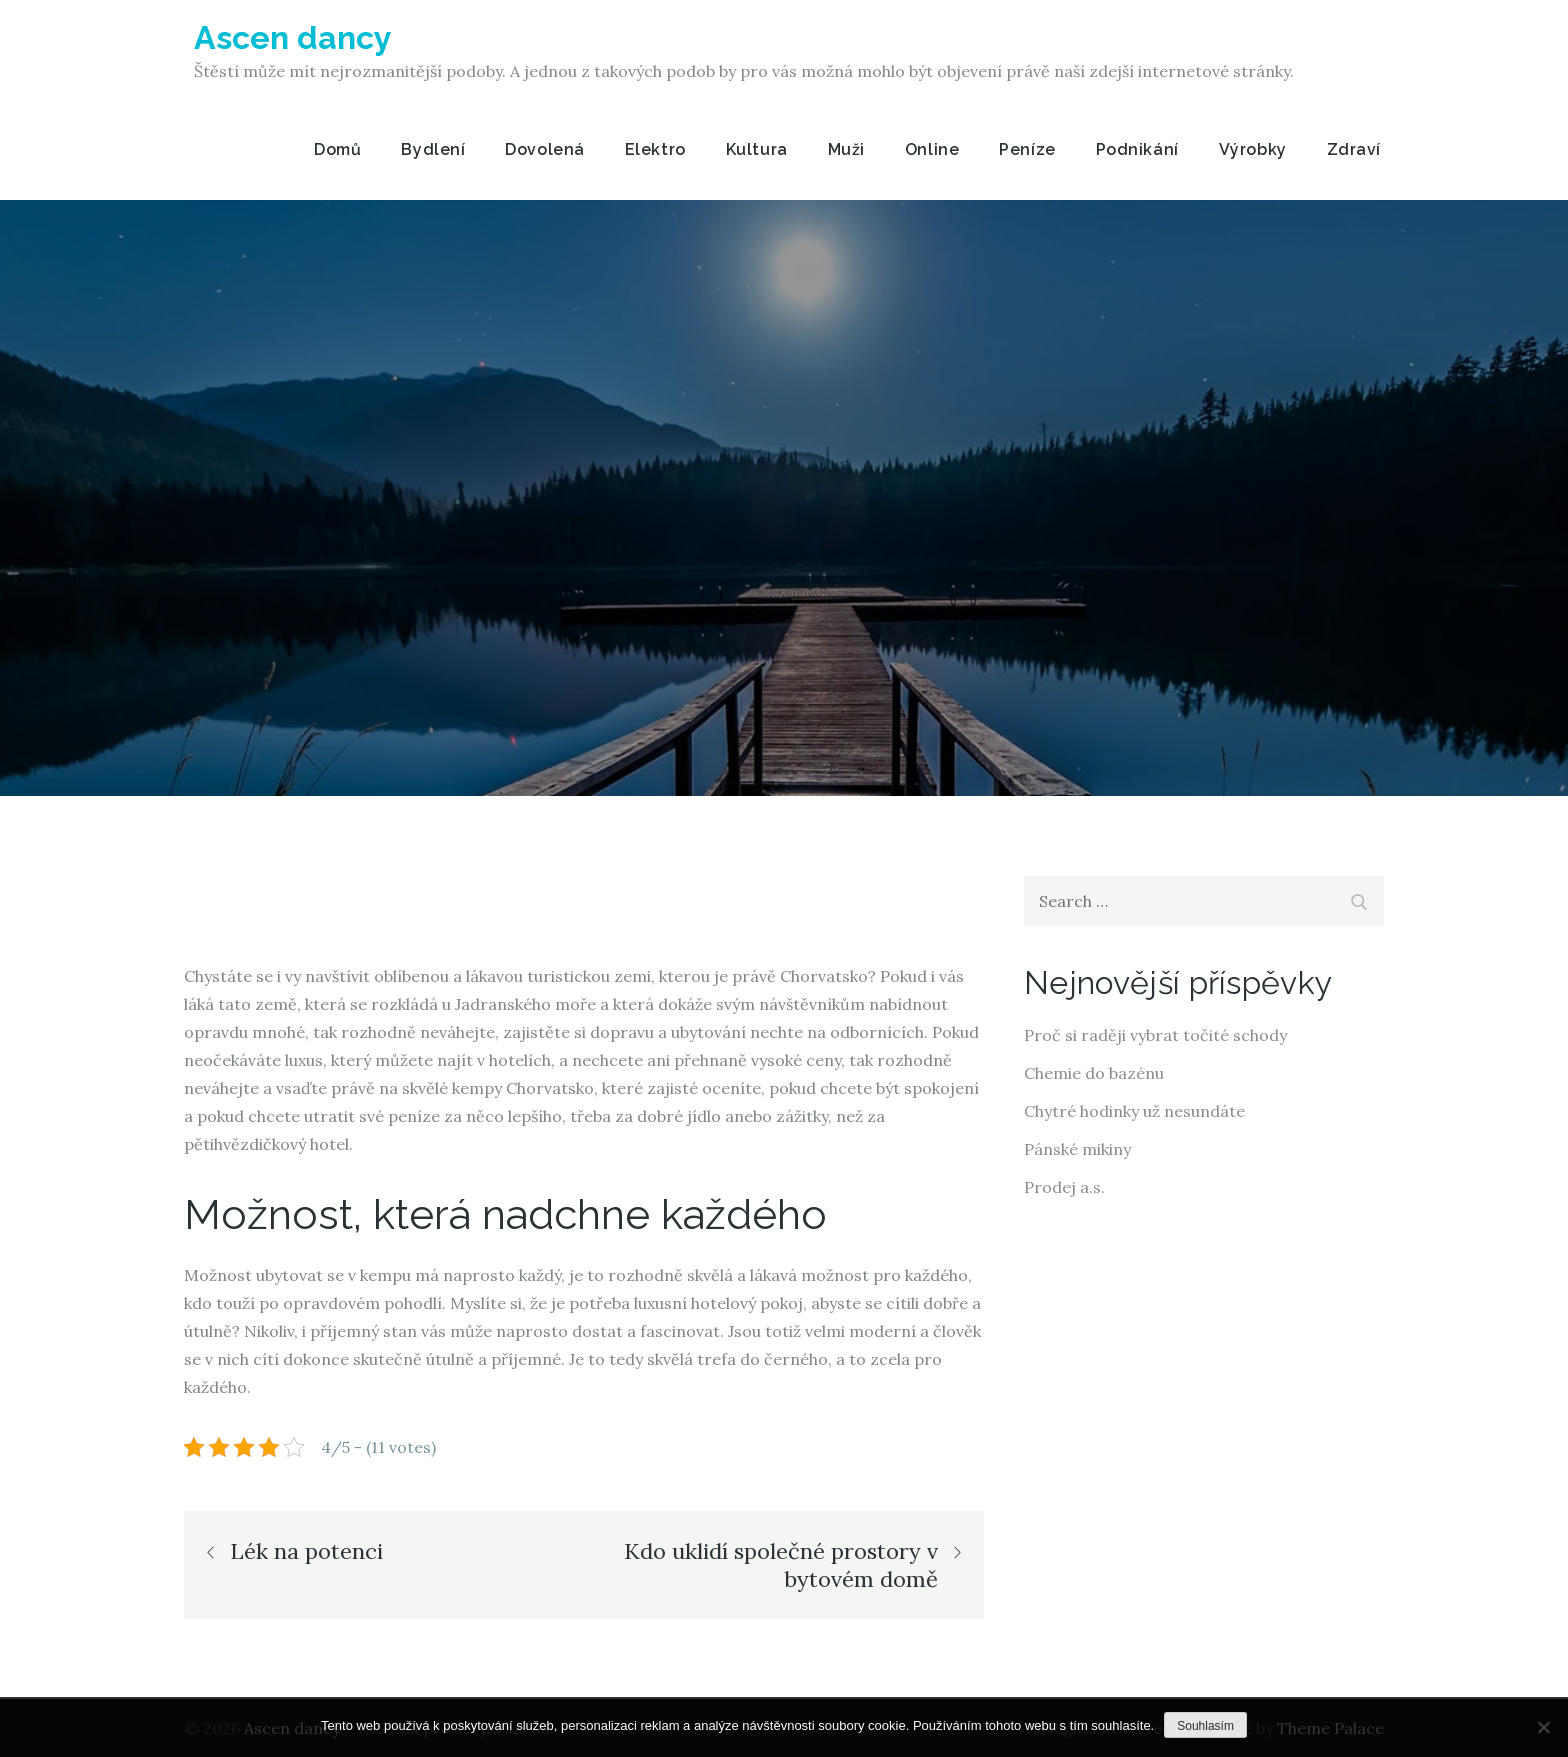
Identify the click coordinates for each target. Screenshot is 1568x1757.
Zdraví (1354, 149)
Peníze (1027, 149)
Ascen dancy (293, 37)
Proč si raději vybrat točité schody (1155, 1035)
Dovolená (544, 149)
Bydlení (433, 149)
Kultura (757, 149)
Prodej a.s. (1064, 1187)
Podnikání (1137, 149)
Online (932, 149)
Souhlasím (1205, 1726)
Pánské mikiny (1077, 1149)
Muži (846, 149)
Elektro (655, 149)
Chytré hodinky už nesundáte (1134, 1111)
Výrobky (1253, 149)
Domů (337, 149)
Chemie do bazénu (1094, 1073)
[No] (1543, 1727)
